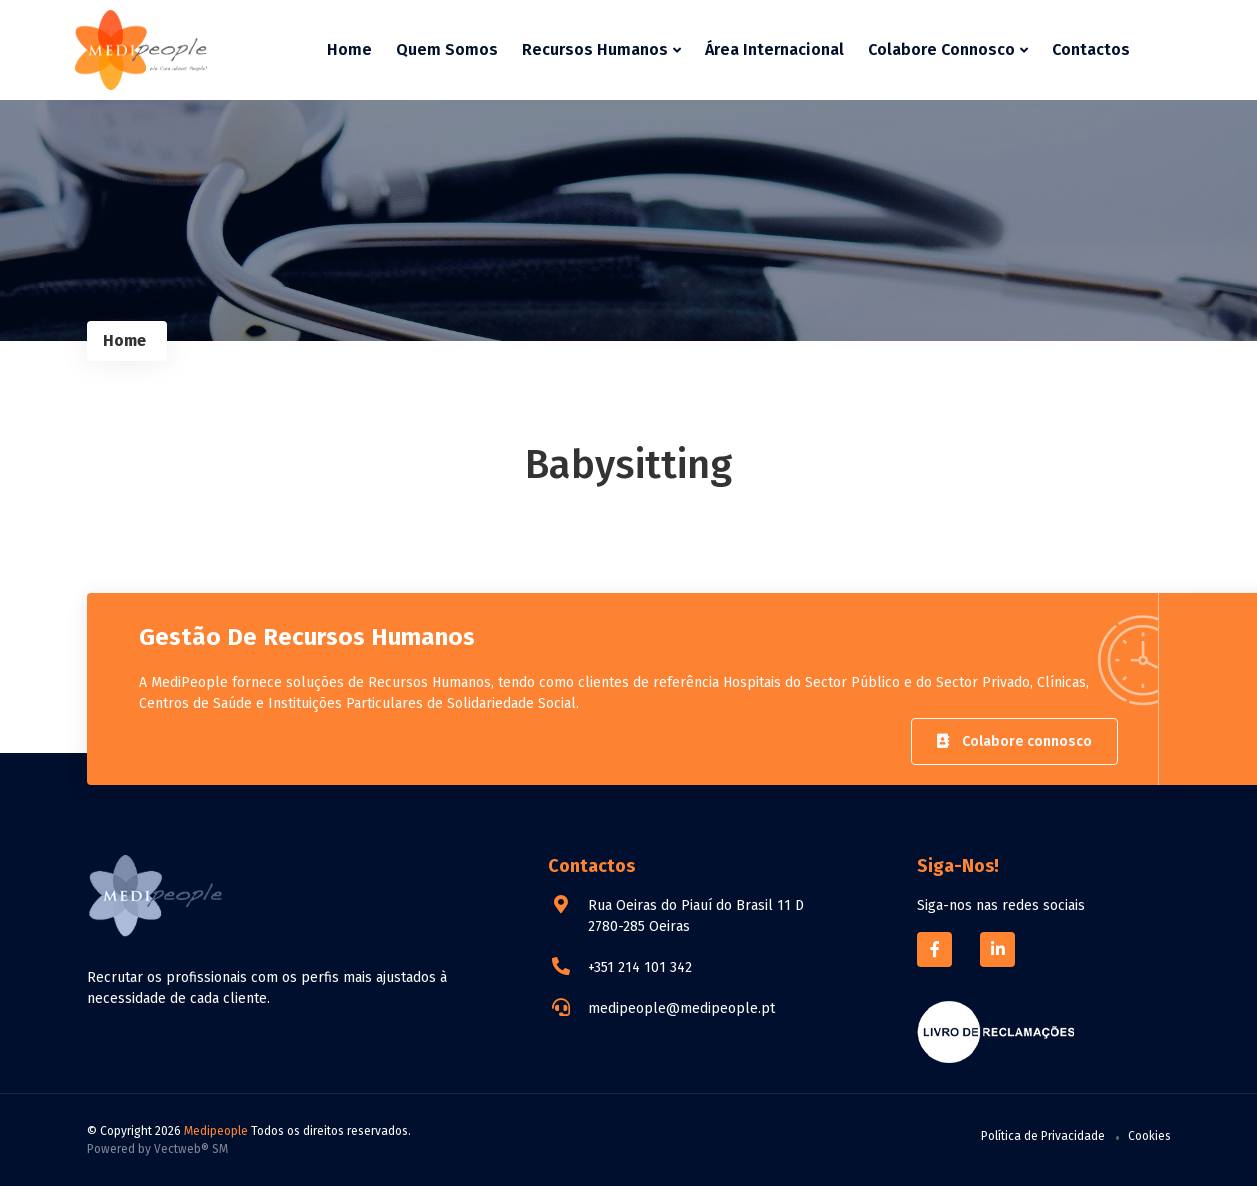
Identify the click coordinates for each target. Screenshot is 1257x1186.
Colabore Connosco (948, 49)
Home (349, 49)
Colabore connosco (1014, 741)
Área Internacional (774, 49)
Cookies (1149, 1136)
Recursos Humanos (601, 49)
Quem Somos (447, 49)
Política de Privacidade (1043, 1136)
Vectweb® (181, 1149)
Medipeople (216, 1131)
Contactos (1091, 49)
